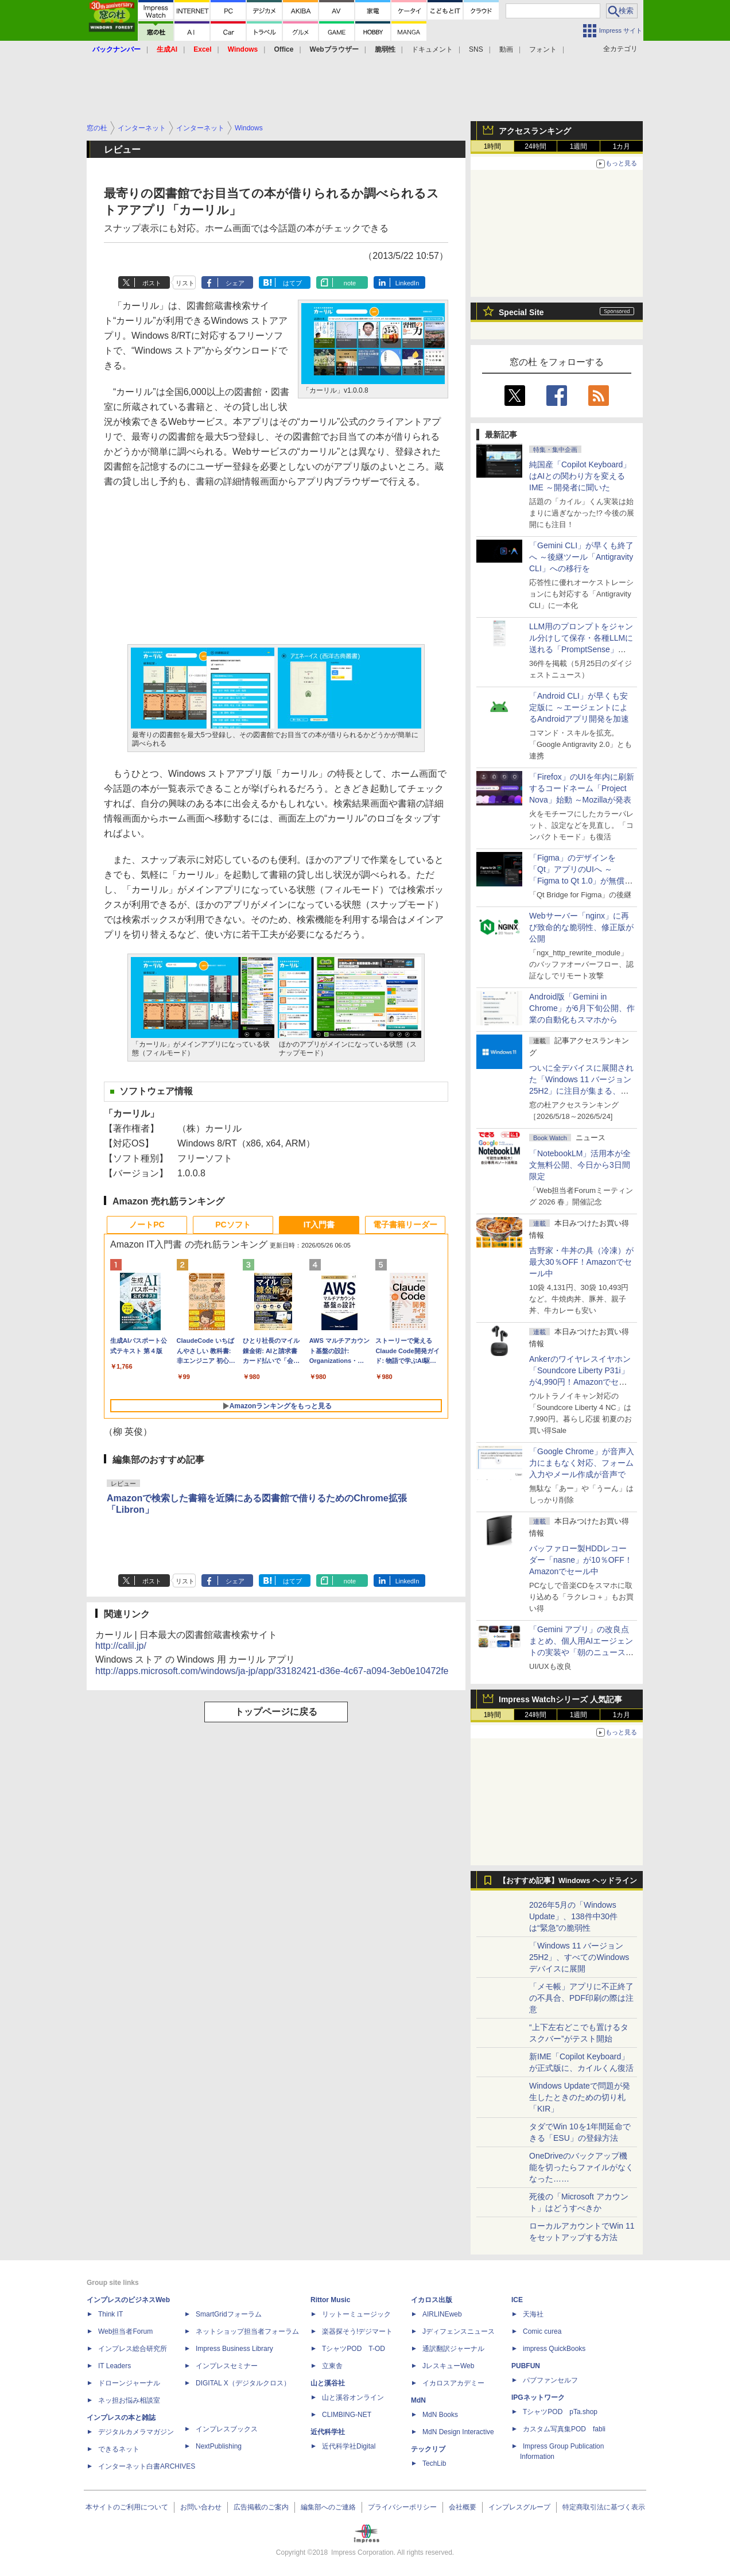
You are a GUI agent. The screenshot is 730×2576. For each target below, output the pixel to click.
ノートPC (146, 1224)
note (350, 283)
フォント (543, 49)
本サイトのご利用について (127, 2507)
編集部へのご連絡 (328, 2507)
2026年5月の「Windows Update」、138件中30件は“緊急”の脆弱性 (573, 1916)
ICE (517, 2300)
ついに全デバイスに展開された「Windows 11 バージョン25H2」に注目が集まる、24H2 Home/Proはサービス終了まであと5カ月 (581, 1090)
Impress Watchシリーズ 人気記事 (560, 1699)
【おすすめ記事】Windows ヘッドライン (568, 1881)
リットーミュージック (356, 2314)
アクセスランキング (535, 130)
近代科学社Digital (348, 2446)
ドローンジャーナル (129, 2383)
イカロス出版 (431, 2300)
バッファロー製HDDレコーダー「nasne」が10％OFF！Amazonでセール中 (580, 1560)
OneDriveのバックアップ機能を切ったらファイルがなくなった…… (581, 2167)
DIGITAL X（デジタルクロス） (243, 2383)
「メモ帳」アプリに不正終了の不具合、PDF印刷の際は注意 (581, 1998)
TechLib (434, 2463)
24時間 (535, 146)
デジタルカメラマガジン (136, 2432)
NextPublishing (219, 2446)
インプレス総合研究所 (132, 2349)
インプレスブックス (227, 2429)
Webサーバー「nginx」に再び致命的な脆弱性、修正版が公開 (581, 927)
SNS (476, 49)
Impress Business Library (234, 2349)
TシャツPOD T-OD (353, 2349)
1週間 (579, 146)
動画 (506, 49)
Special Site (521, 312)
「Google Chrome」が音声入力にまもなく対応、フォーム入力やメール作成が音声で (581, 1463)
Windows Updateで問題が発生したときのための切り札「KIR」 (579, 2097)
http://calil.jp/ (120, 1646)
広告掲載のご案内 (261, 2507)
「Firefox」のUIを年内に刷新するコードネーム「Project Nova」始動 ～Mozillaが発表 (581, 788)
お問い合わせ (201, 2507)
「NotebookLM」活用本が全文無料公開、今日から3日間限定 (580, 1165)
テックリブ (428, 2449)
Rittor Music (330, 2300)
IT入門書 (319, 1224)
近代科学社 (327, 2432)
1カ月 (622, 146)
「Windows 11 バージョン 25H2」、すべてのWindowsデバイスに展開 (579, 1957)
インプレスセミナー (227, 2366)
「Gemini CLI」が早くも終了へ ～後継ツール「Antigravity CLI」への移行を (581, 557)
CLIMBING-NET (346, 2415)
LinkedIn (407, 283)
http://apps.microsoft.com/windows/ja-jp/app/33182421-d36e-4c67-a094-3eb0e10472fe (272, 1671)
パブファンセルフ (550, 2380)
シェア (235, 283)
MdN (418, 2400)
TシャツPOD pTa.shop (560, 2412)
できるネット (118, 2449)
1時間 (493, 146)
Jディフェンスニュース (458, 2331)
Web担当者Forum (125, 2331)
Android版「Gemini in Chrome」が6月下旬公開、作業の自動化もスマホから (582, 1008)
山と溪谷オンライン (353, 2397)
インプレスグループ (519, 2507)
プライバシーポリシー (402, 2507)
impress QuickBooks (554, 2349)
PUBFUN (525, 2366)
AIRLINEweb (442, 2314)
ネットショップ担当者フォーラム (247, 2331)
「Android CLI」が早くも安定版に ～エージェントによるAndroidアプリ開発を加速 (579, 707)
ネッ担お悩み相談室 (129, 2400)
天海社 (533, 2314)
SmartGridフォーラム (229, 2314)
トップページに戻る (276, 1712)
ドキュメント (432, 49)
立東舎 (332, 2366)
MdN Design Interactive (458, 2432)
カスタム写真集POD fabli (564, 2429)
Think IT (110, 2314)
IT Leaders (114, 2366)
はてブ (292, 283)
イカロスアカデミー (453, 2383)
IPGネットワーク (538, 2397)
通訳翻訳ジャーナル (453, 2349)
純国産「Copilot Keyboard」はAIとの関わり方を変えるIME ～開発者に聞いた (580, 476)
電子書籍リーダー (405, 1224)
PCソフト (232, 1224)
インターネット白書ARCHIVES (146, 2466)
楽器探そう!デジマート (357, 2331)
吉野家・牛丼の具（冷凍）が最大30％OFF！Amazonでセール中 (581, 1262)
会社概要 (462, 2507)
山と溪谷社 (327, 2383)
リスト (185, 283)
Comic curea (542, 2331)
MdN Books (440, 2415)
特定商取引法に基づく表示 (603, 2507)
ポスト (151, 283)
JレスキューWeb (448, 2366)
